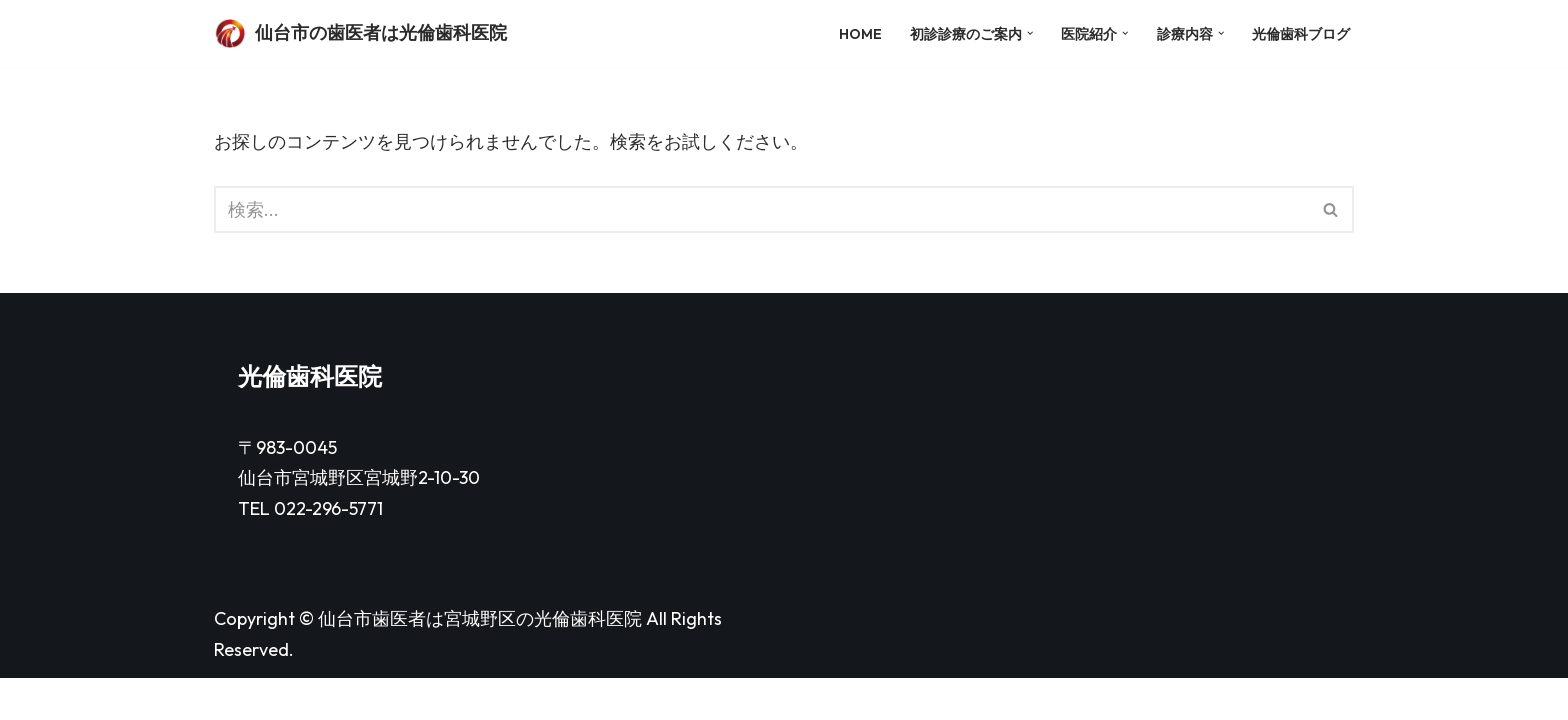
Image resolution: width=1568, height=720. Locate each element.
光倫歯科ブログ (1301, 33)
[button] (1027, 33)
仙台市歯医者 (372, 661)
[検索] (761, 210)
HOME (857, 33)
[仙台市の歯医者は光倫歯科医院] (360, 33)
